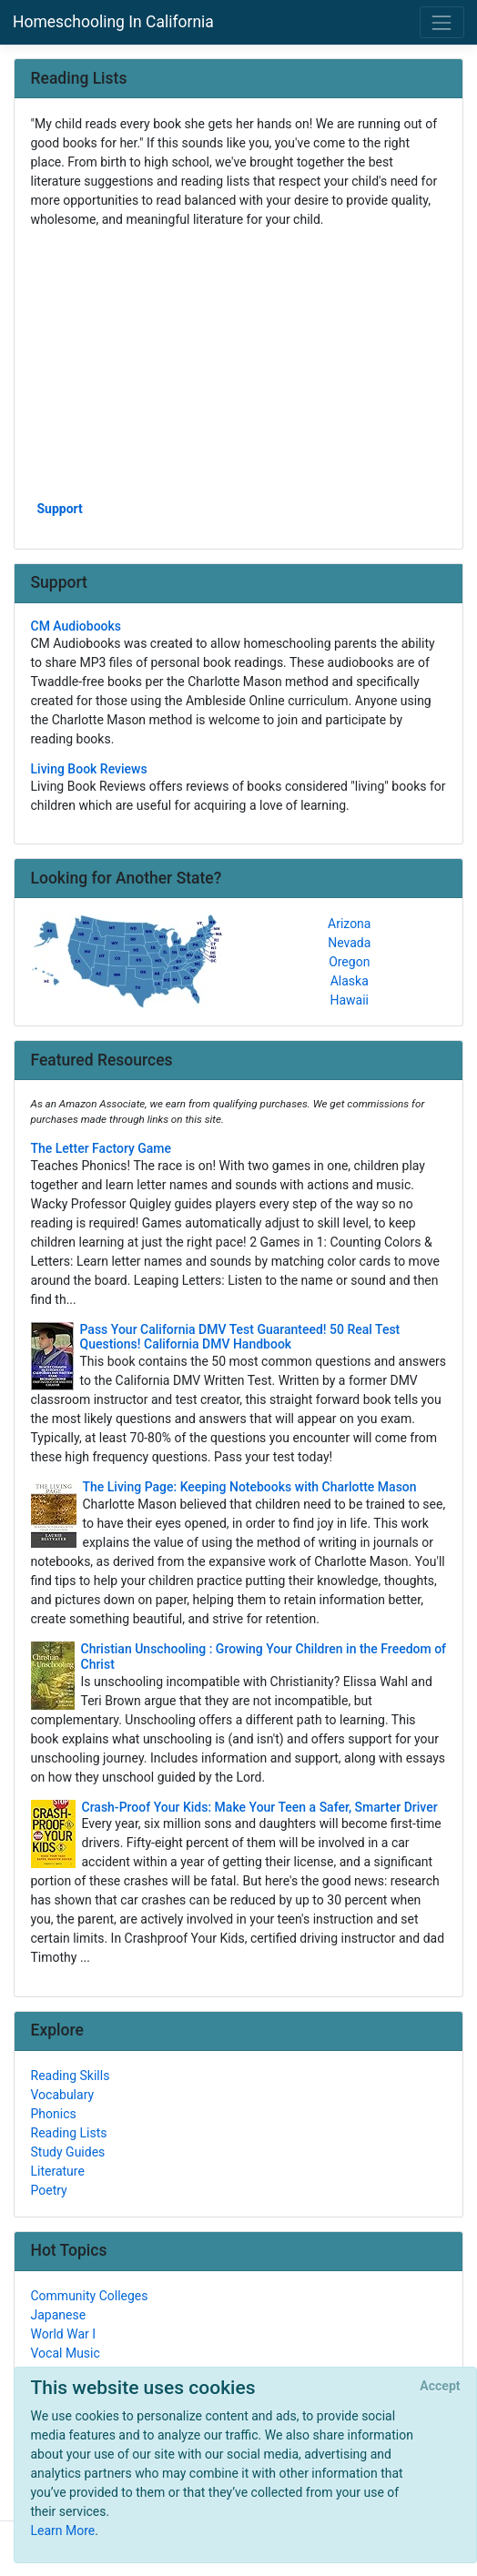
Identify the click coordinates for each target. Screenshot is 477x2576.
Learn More (63, 2530)
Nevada (349, 942)
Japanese (58, 2315)
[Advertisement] (239, 363)
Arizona (349, 923)
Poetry (49, 2190)
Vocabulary (63, 2094)
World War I (63, 2334)
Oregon (349, 962)
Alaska (349, 981)
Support (60, 508)
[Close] (440, 2387)
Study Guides (68, 2152)
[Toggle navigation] (442, 22)
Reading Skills (70, 2075)
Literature (58, 2171)
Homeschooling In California (113, 22)
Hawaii (349, 1000)
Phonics (53, 2113)
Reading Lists (69, 2133)
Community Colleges (89, 2295)
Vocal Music (65, 2353)
